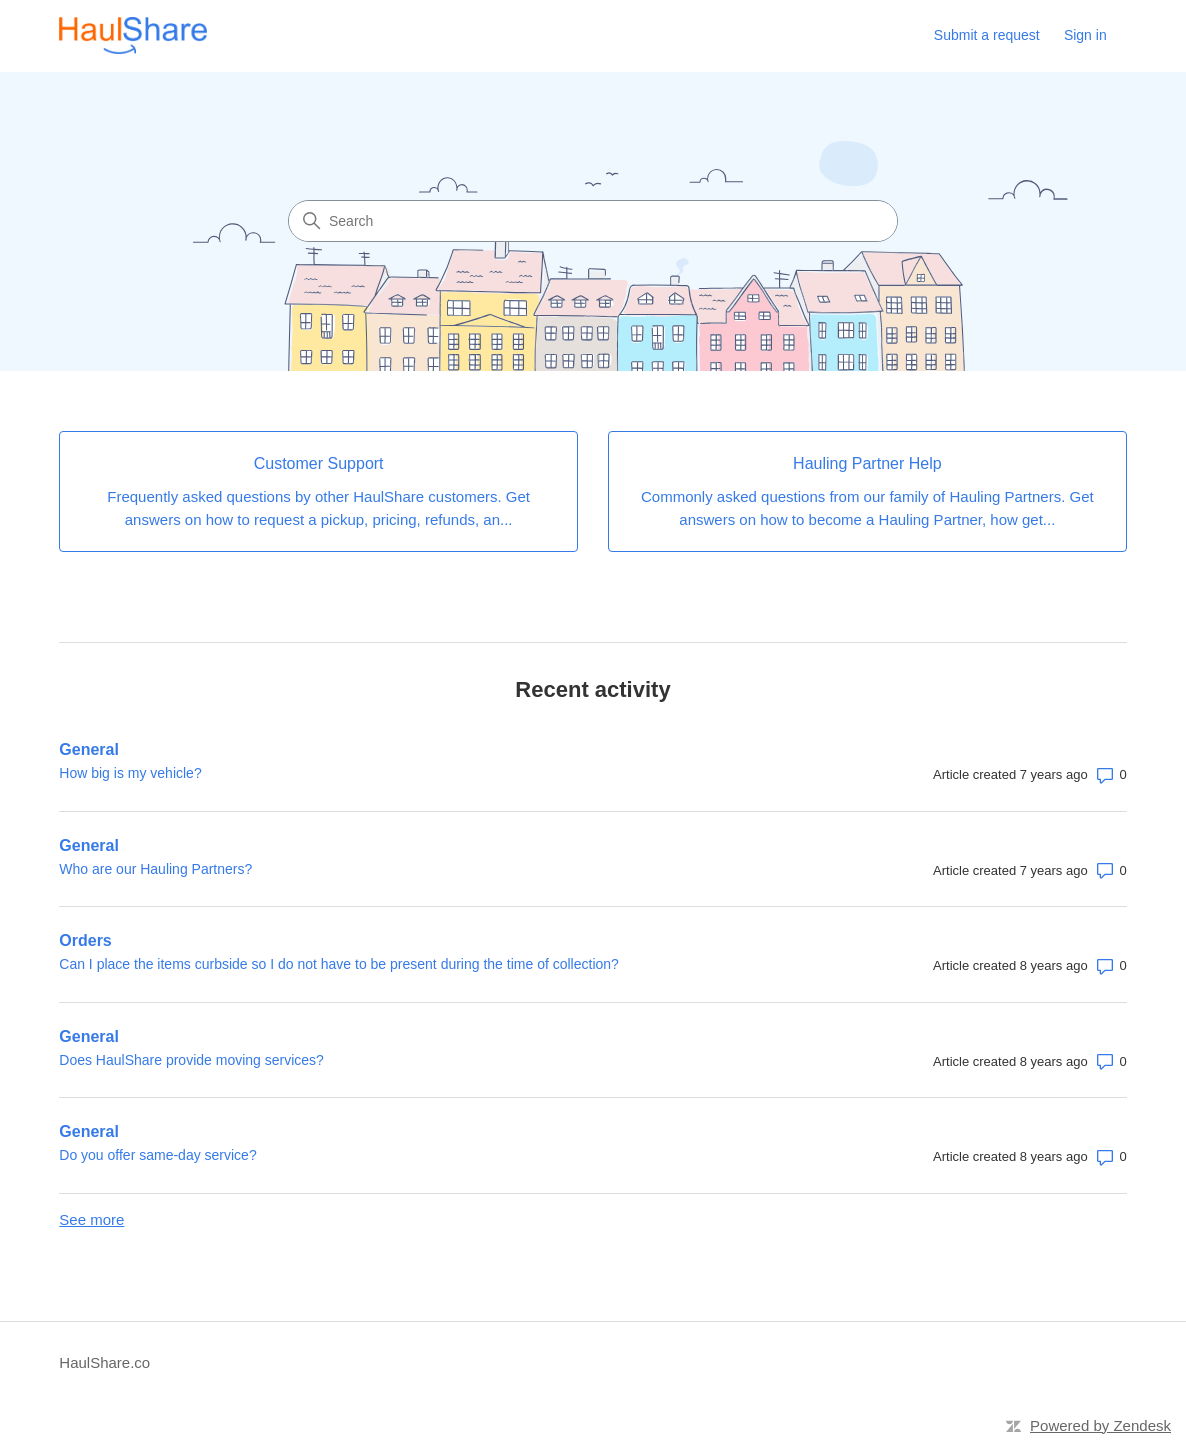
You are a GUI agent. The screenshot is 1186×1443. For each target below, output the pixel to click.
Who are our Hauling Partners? (155, 869)
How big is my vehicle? (130, 773)
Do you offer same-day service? (157, 1155)
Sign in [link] (1085, 35)
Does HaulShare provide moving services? (191, 1060)
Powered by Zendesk (1100, 1425)
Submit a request (987, 35)
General (89, 749)
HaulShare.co (104, 1362)
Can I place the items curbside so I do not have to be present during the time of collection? (339, 964)
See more (91, 1219)
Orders (85, 940)
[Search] (593, 221)
